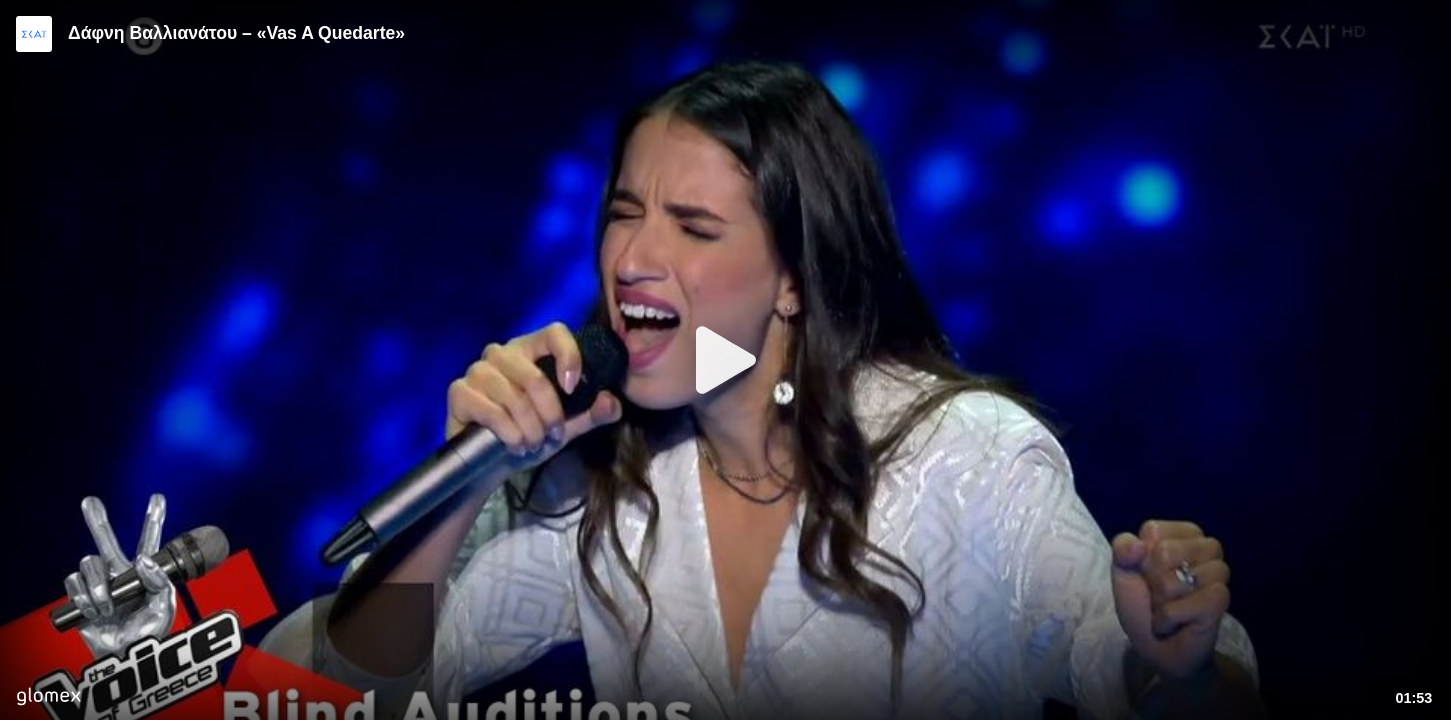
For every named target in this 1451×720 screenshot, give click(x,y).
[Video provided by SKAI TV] (34, 34)
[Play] (726, 360)
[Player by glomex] (48, 698)
